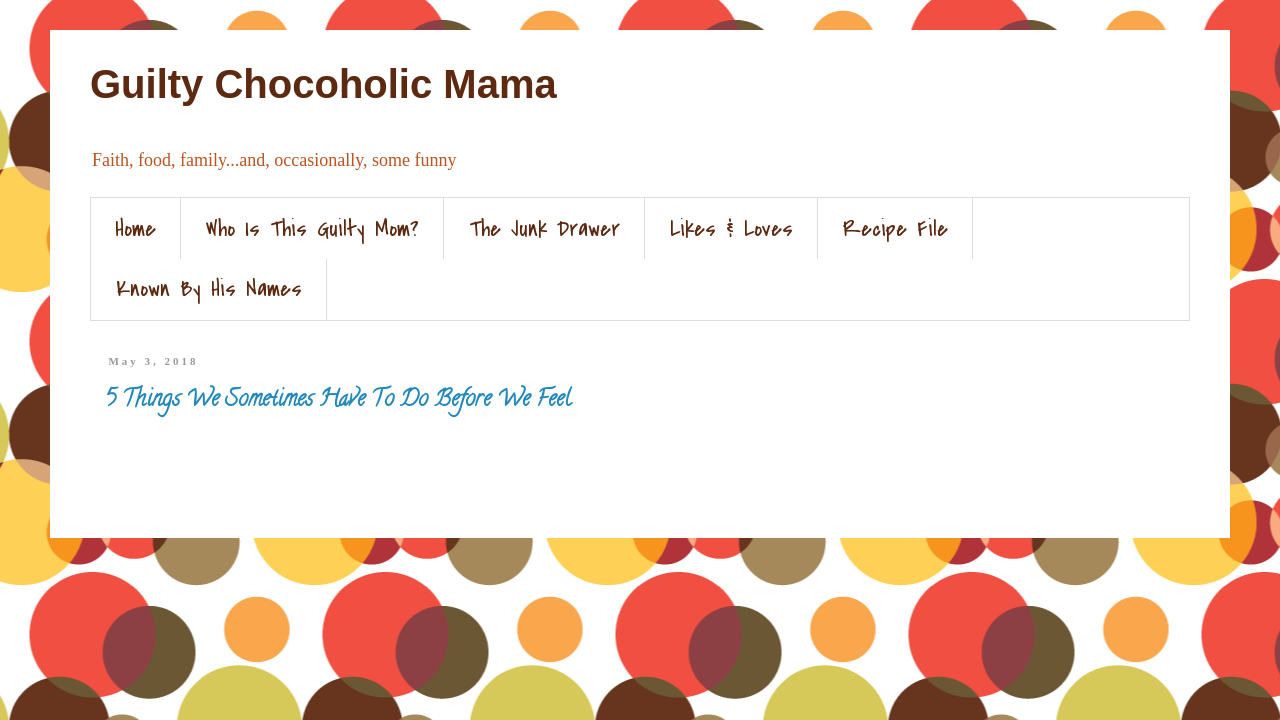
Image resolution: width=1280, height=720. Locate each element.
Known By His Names (209, 289)
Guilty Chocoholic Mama (323, 84)
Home (135, 229)
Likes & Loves (731, 229)
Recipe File (895, 229)
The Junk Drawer (544, 229)
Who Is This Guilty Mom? (312, 229)
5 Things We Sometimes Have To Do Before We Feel (337, 401)
